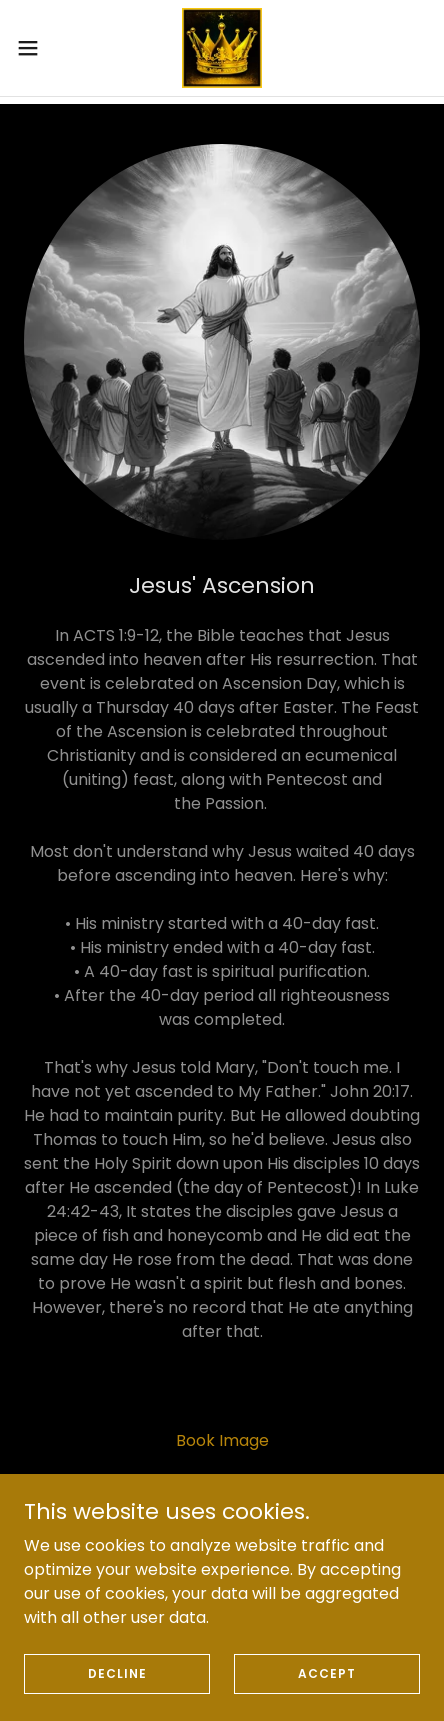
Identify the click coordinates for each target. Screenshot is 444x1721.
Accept (327, 1686)
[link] (222, 48)
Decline (117, 1686)
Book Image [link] (222, 1440)
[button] (40, 48)
